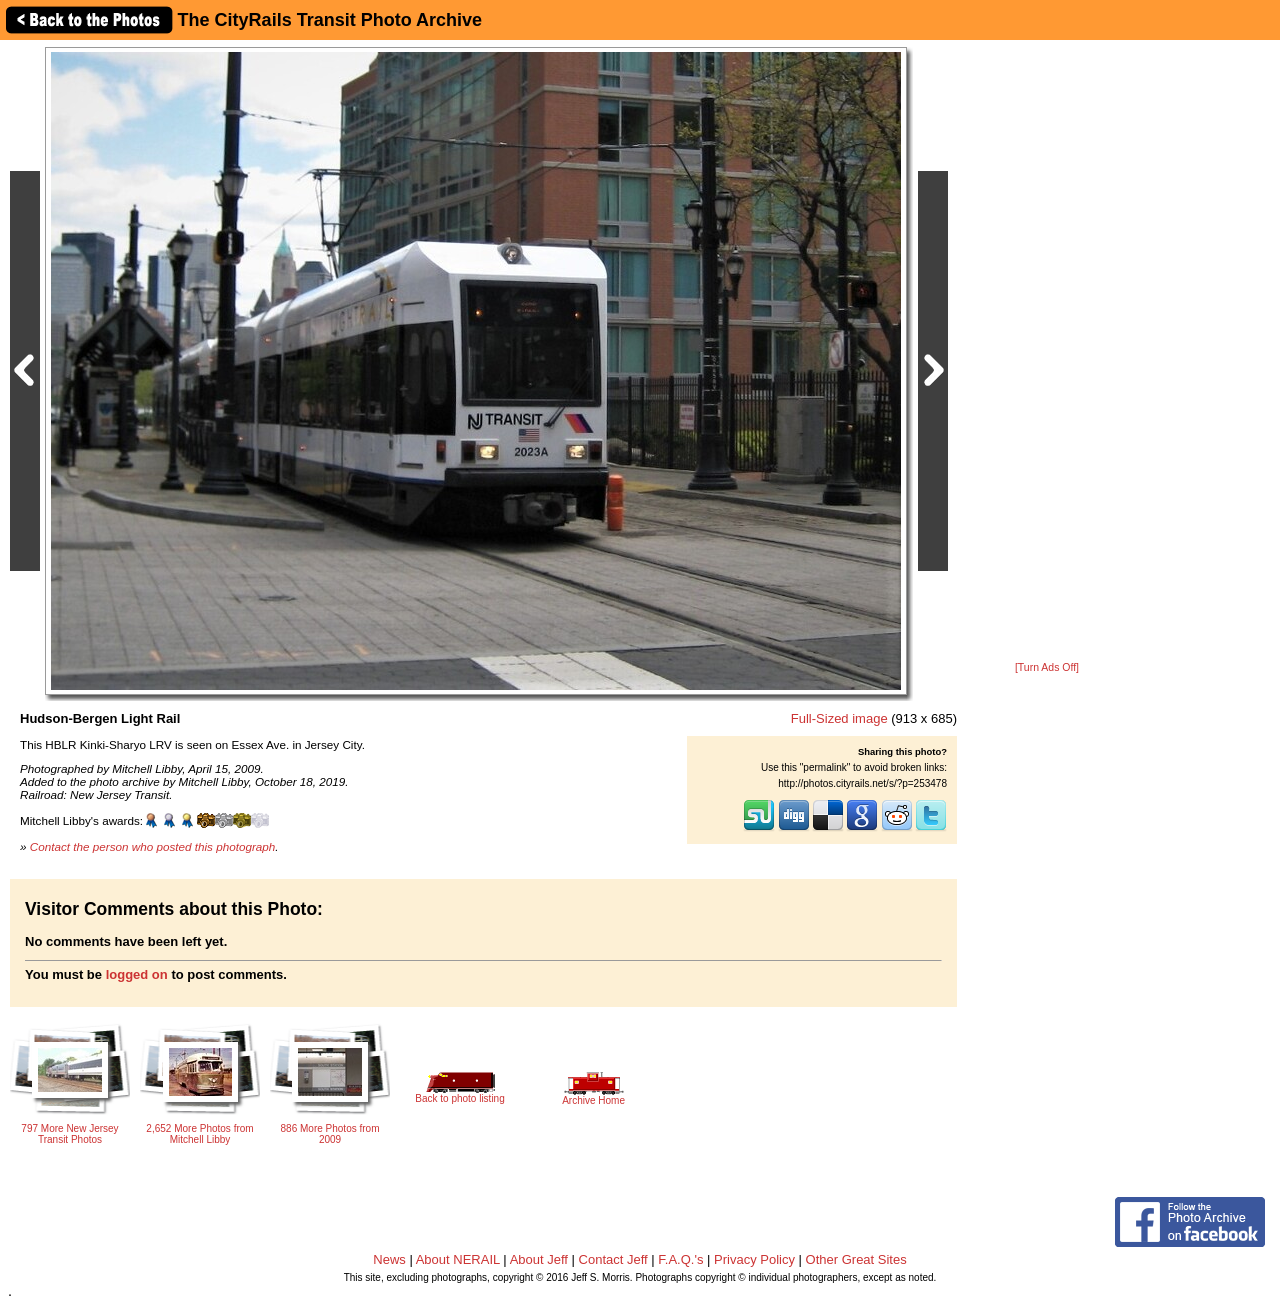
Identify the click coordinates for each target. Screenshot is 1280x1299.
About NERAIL (458, 1259)
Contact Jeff (613, 1259)
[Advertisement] (1047, 352)
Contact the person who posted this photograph (153, 846)
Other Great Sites (856, 1259)
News (389, 1259)
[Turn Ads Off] (1047, 667)
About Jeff (539, 1259)
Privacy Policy (754, 1259)
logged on (137, 974)
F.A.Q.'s (680, 1259)
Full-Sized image (839, 718)
